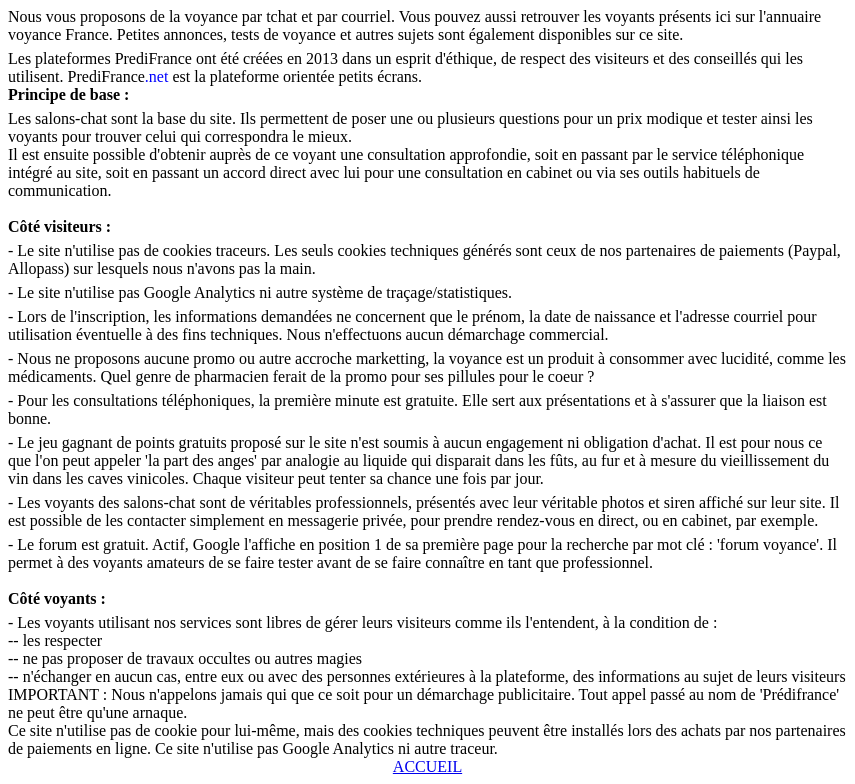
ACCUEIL (427, 766)
